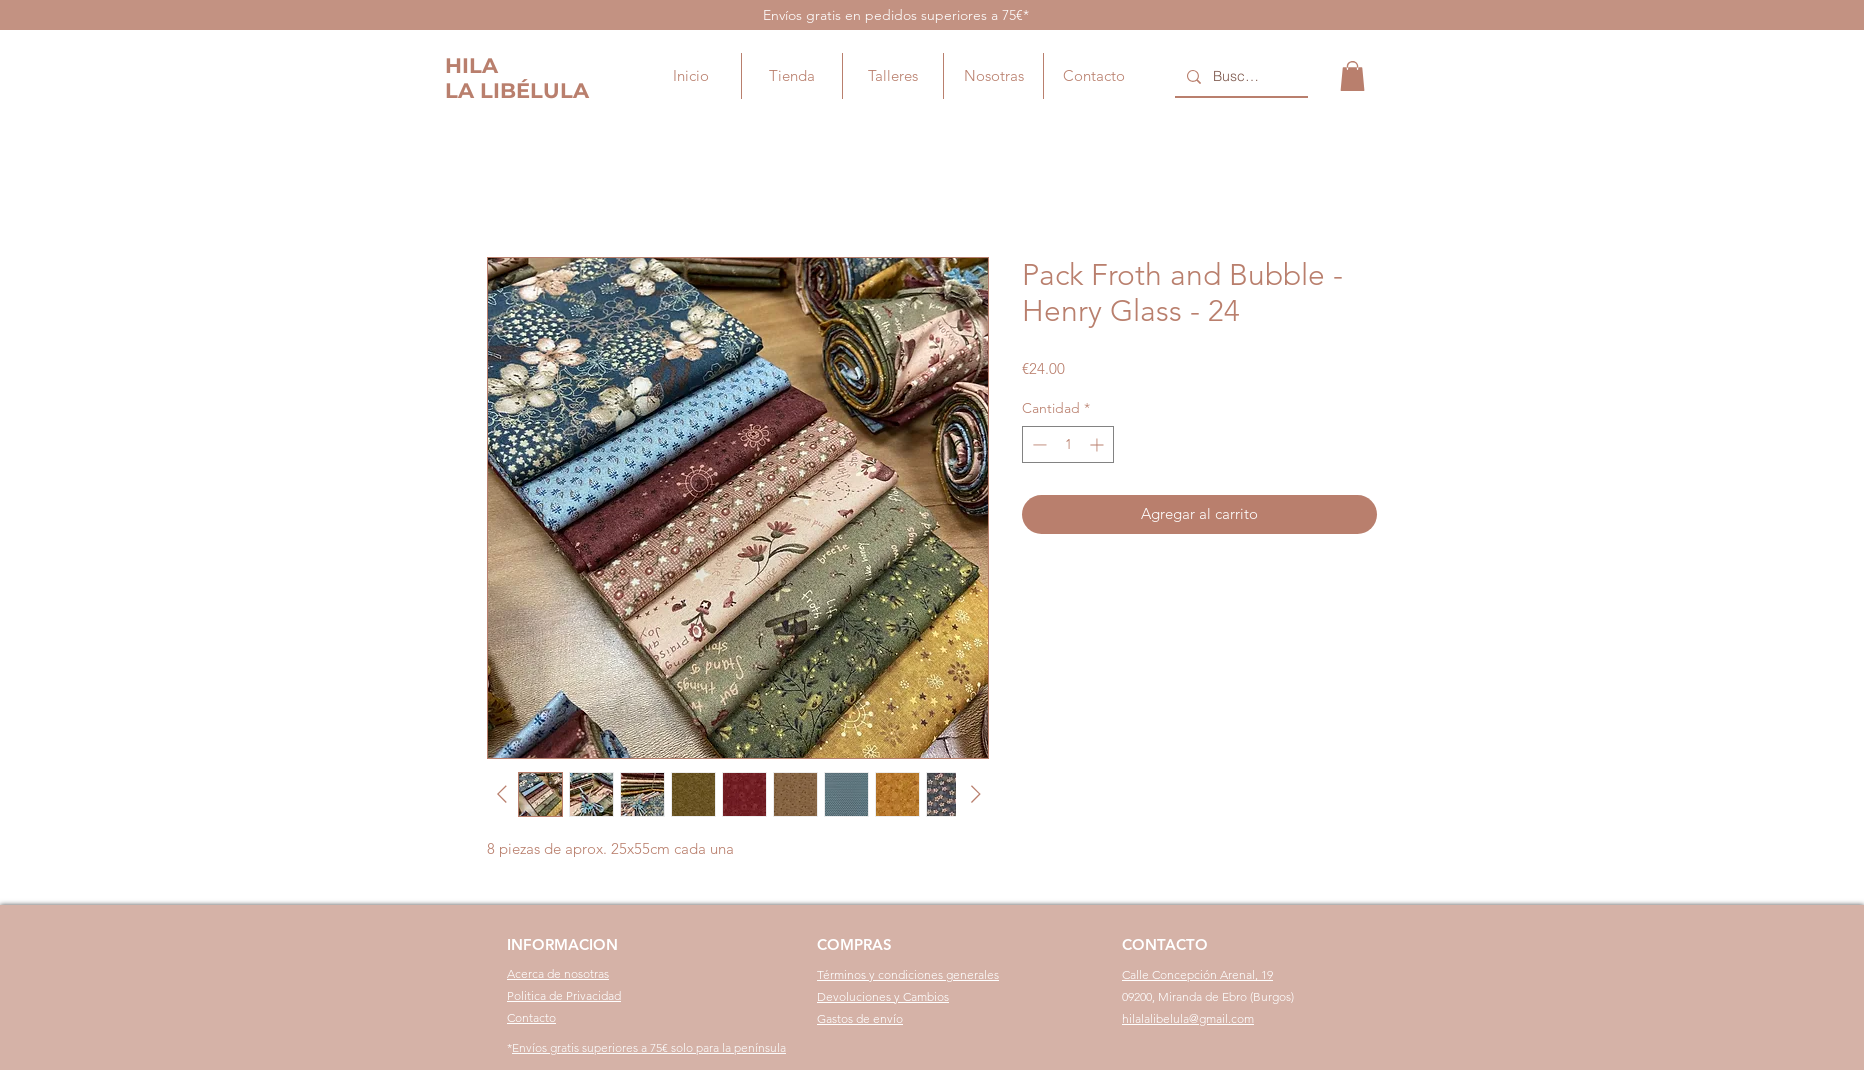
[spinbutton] (1068, 444)
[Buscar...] (1239, 77)
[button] (1352, 76)
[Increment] (1098, 444)
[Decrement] (1037, 444)
